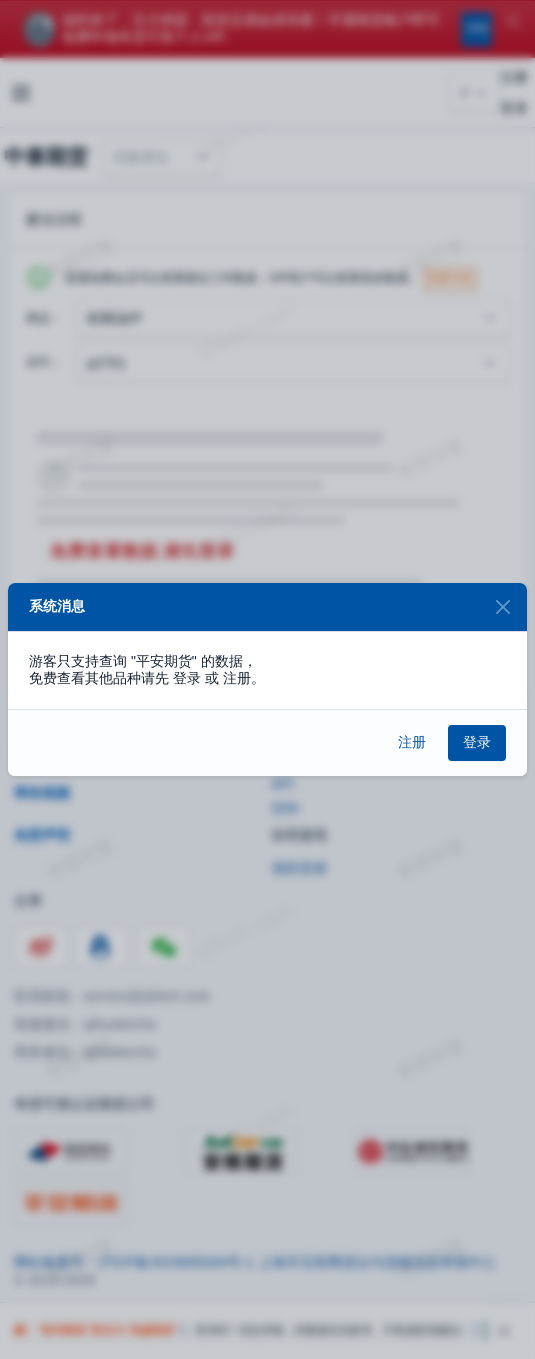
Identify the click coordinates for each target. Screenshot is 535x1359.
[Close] (502, 607)
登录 (477, 742)
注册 (412, 742)
